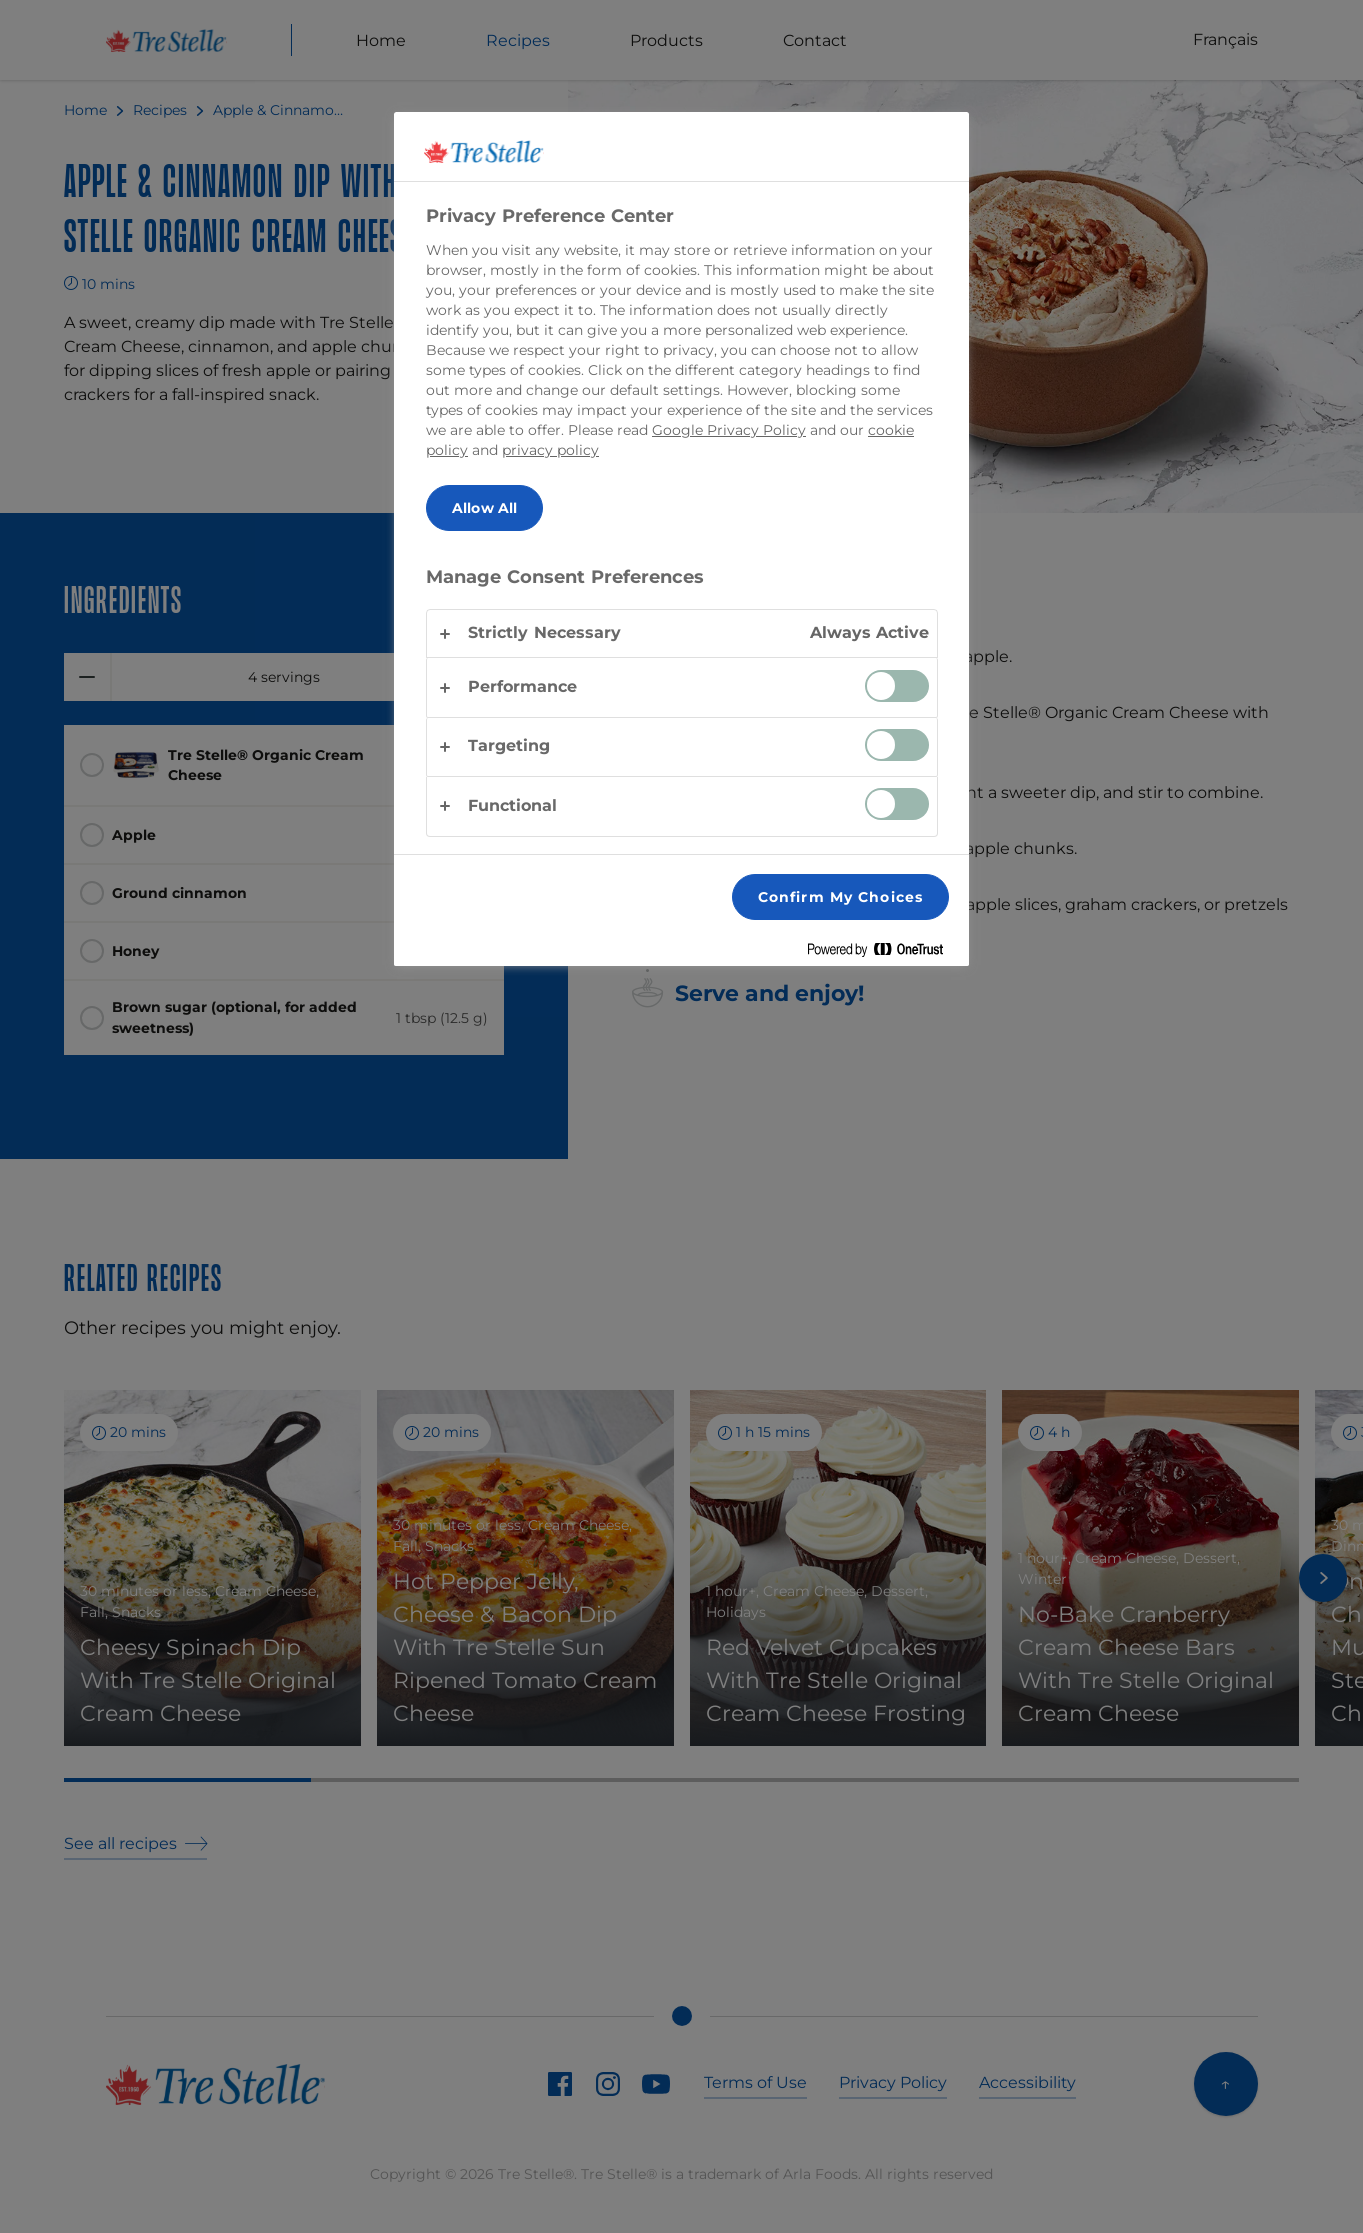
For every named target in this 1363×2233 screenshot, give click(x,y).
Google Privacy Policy (729, 430)
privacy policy (550, 450)
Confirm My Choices (840, 897)
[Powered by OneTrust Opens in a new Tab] (883, 953)
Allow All (484, 508)
